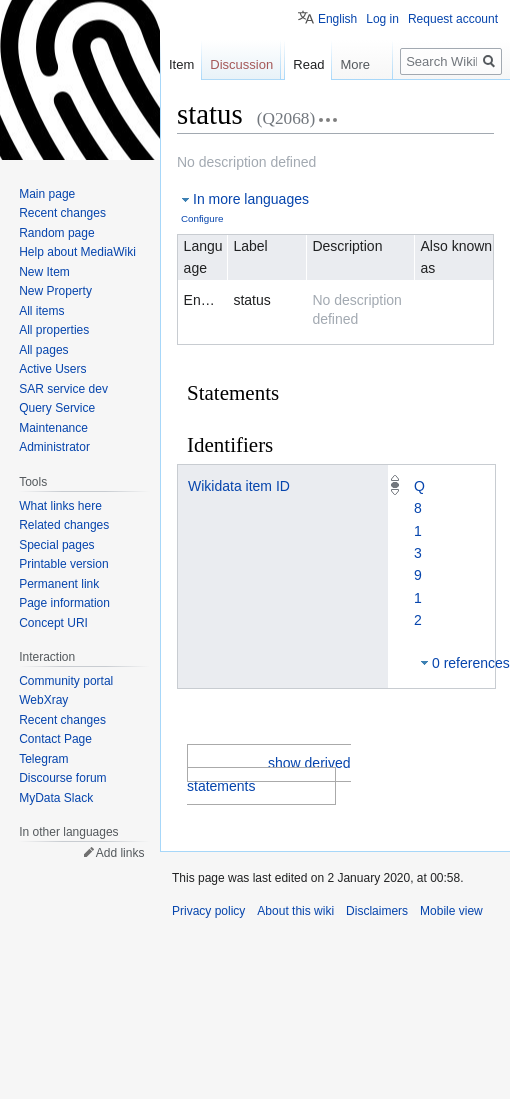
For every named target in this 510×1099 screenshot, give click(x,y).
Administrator (54, 447)
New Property (55, 291)
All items (41, 311)
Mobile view (451, 911)
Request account (453, 19)
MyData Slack (56, 798)
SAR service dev (63, 389)
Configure (202, 218)
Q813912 (419, 553)
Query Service (57, 408)
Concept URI (53, 623)
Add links (120, 853)
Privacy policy (208, 911)
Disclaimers (377, 911)
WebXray (43, 700)
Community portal (66, 681)
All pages (43, 350)
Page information (64, 603)
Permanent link (59, 584)
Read (308, 64)
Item (181, 64)
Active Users (52, 369)
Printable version (63, 564)
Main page (47, 194)
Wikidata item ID (239, 486)
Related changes (64, 525)
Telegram (43, 759)
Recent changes (62, 213)
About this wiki (295, 911)
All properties (54, 330)
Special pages (56, 545)
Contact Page (55, 739)
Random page (56, 233)
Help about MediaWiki (77, 252)
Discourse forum (62, 778)
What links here (60, 506)
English (337, 19)
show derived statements (269, 774)
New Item (44, 272)
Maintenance (53, 428)
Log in (382, 19)
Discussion (241, 64)
